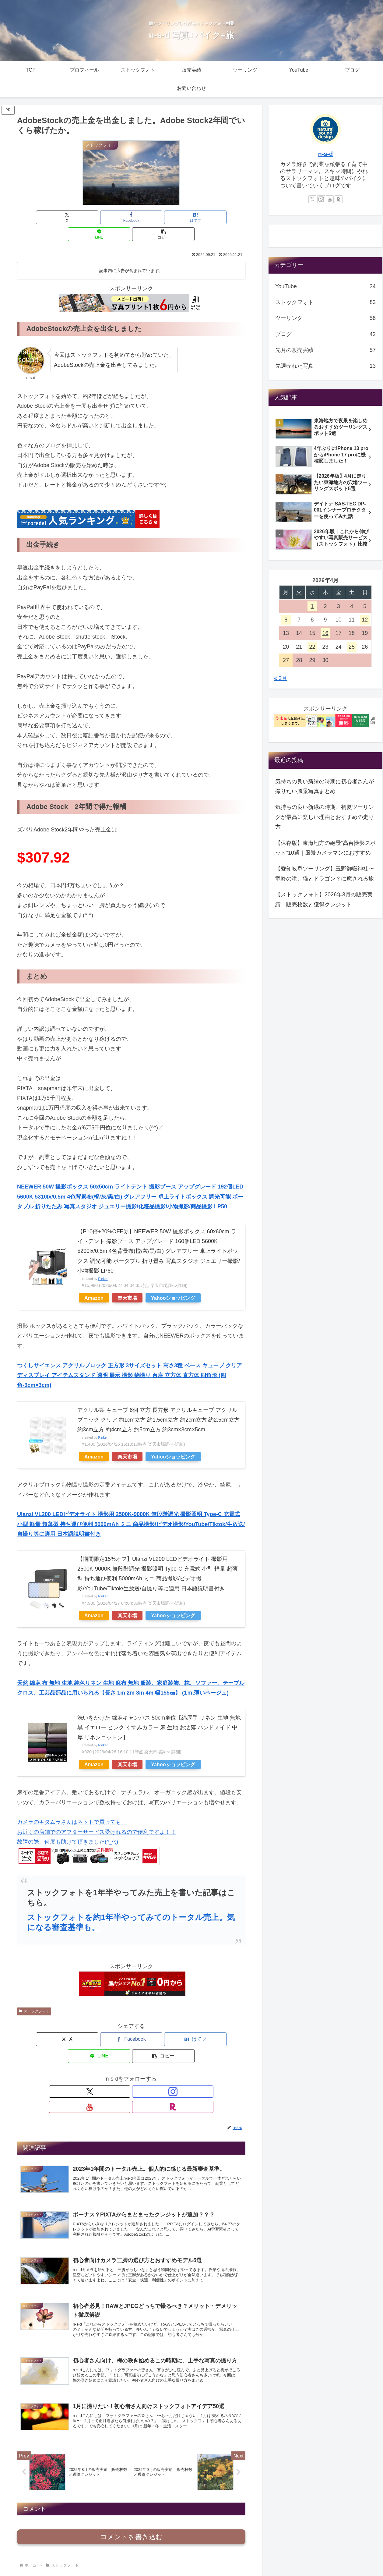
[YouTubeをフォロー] (138, 2058)
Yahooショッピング (173, 1281)
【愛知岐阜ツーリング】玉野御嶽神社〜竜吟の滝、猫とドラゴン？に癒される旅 (324, 873)
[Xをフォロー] (110, 2058)
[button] (208, 217)
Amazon (94, 1281)
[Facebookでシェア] (93, 217)
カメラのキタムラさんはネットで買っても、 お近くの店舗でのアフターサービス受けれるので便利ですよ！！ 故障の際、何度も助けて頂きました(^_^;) (96, 1815)
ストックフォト (34, 1994)
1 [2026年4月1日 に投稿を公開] (312, 606)
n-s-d (325, 154)
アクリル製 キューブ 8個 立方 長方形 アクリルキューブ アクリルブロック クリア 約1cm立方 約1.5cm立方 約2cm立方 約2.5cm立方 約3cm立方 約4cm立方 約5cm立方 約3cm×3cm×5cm (158, 1403)
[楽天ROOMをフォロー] (152, 2058)
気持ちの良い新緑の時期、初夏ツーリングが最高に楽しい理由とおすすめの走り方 (324, 817)
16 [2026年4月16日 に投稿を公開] (325, 633)
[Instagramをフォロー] (124, 2058)
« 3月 (280, 678)
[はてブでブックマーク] (131, 217)
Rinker (102, 1262)
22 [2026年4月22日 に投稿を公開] (312, 647)
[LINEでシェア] (169, 217)
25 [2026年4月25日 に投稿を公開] (352, 647)
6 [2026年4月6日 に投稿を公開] (285, 620)
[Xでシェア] (54, 217)
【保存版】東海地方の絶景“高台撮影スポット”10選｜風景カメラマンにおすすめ (325, 848)
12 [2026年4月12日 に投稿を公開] (365, 620)
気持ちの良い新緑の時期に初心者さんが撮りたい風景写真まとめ (324, 786)
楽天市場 (127, 1281)
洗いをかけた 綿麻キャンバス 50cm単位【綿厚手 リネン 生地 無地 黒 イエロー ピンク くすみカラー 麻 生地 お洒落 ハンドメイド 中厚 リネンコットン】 (159, 1711)
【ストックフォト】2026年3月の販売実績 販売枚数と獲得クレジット (324, 899)
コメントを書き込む (131, 2501)
